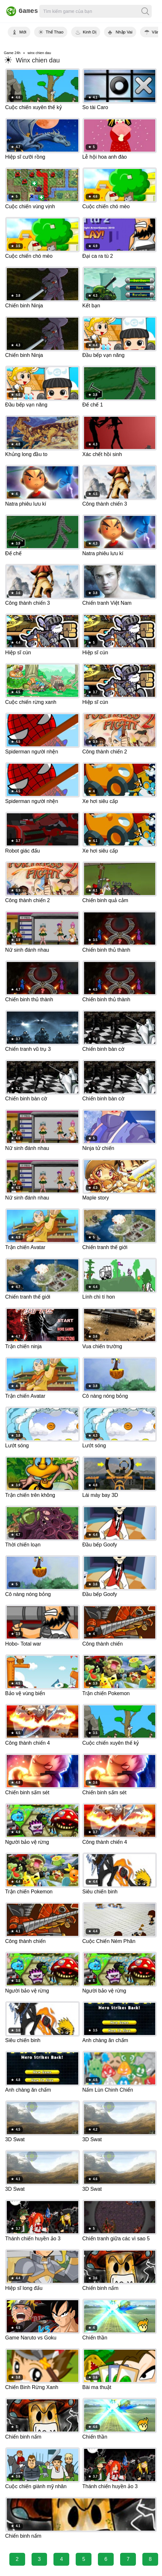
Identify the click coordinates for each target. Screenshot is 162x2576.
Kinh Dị (89, 32)
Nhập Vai (124, 32)
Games (19, 11)
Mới (22, 32)
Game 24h (12, 53)
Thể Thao (54, 32)
